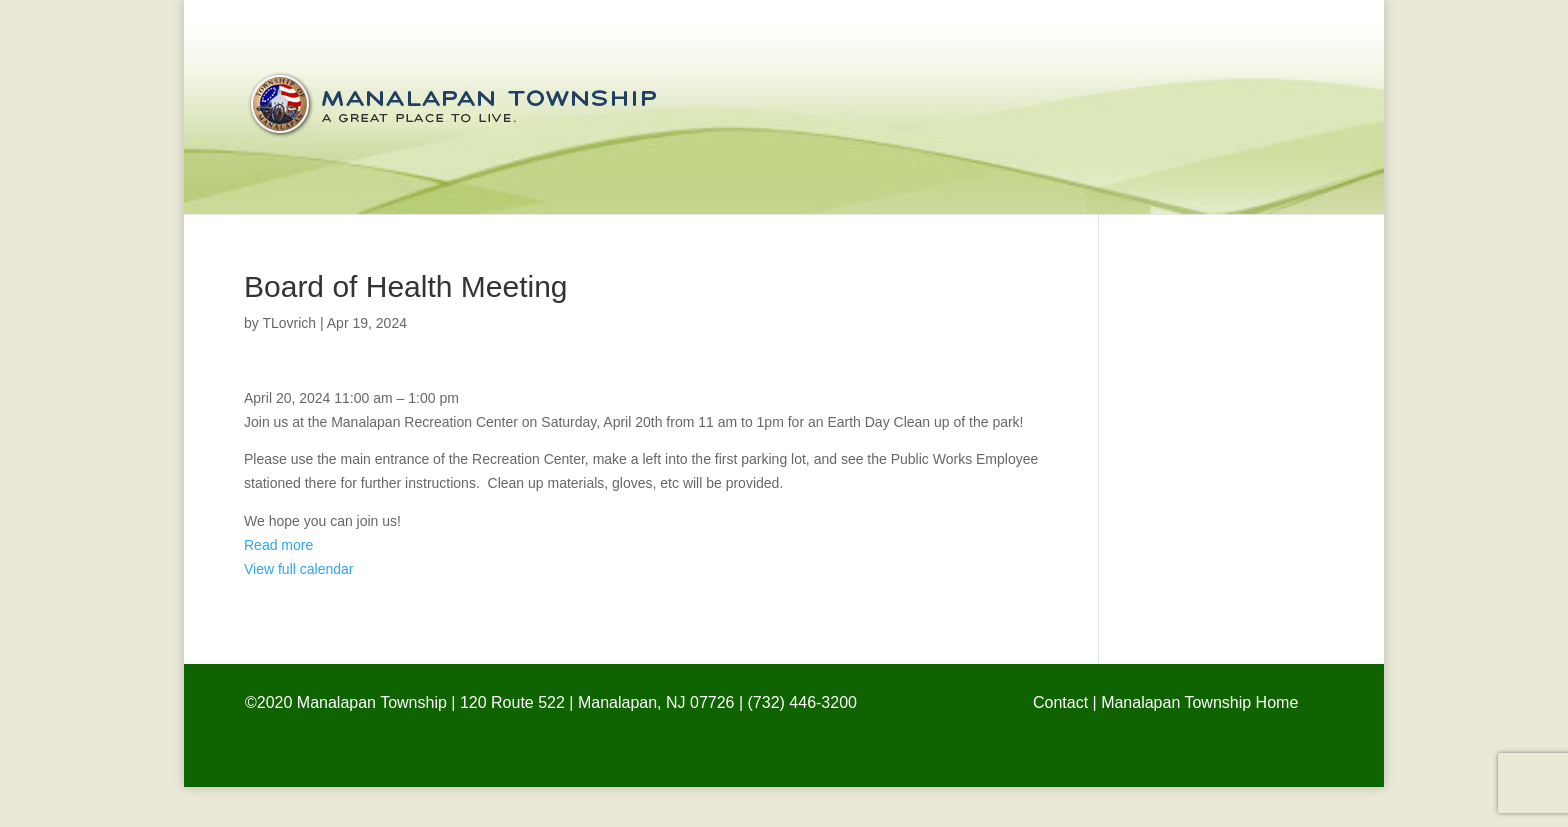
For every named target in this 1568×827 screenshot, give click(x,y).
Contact (1060, 702)
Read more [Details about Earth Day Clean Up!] (278, 545)
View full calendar (298, 569)
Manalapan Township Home (1199, 702)
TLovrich (289, 323)
